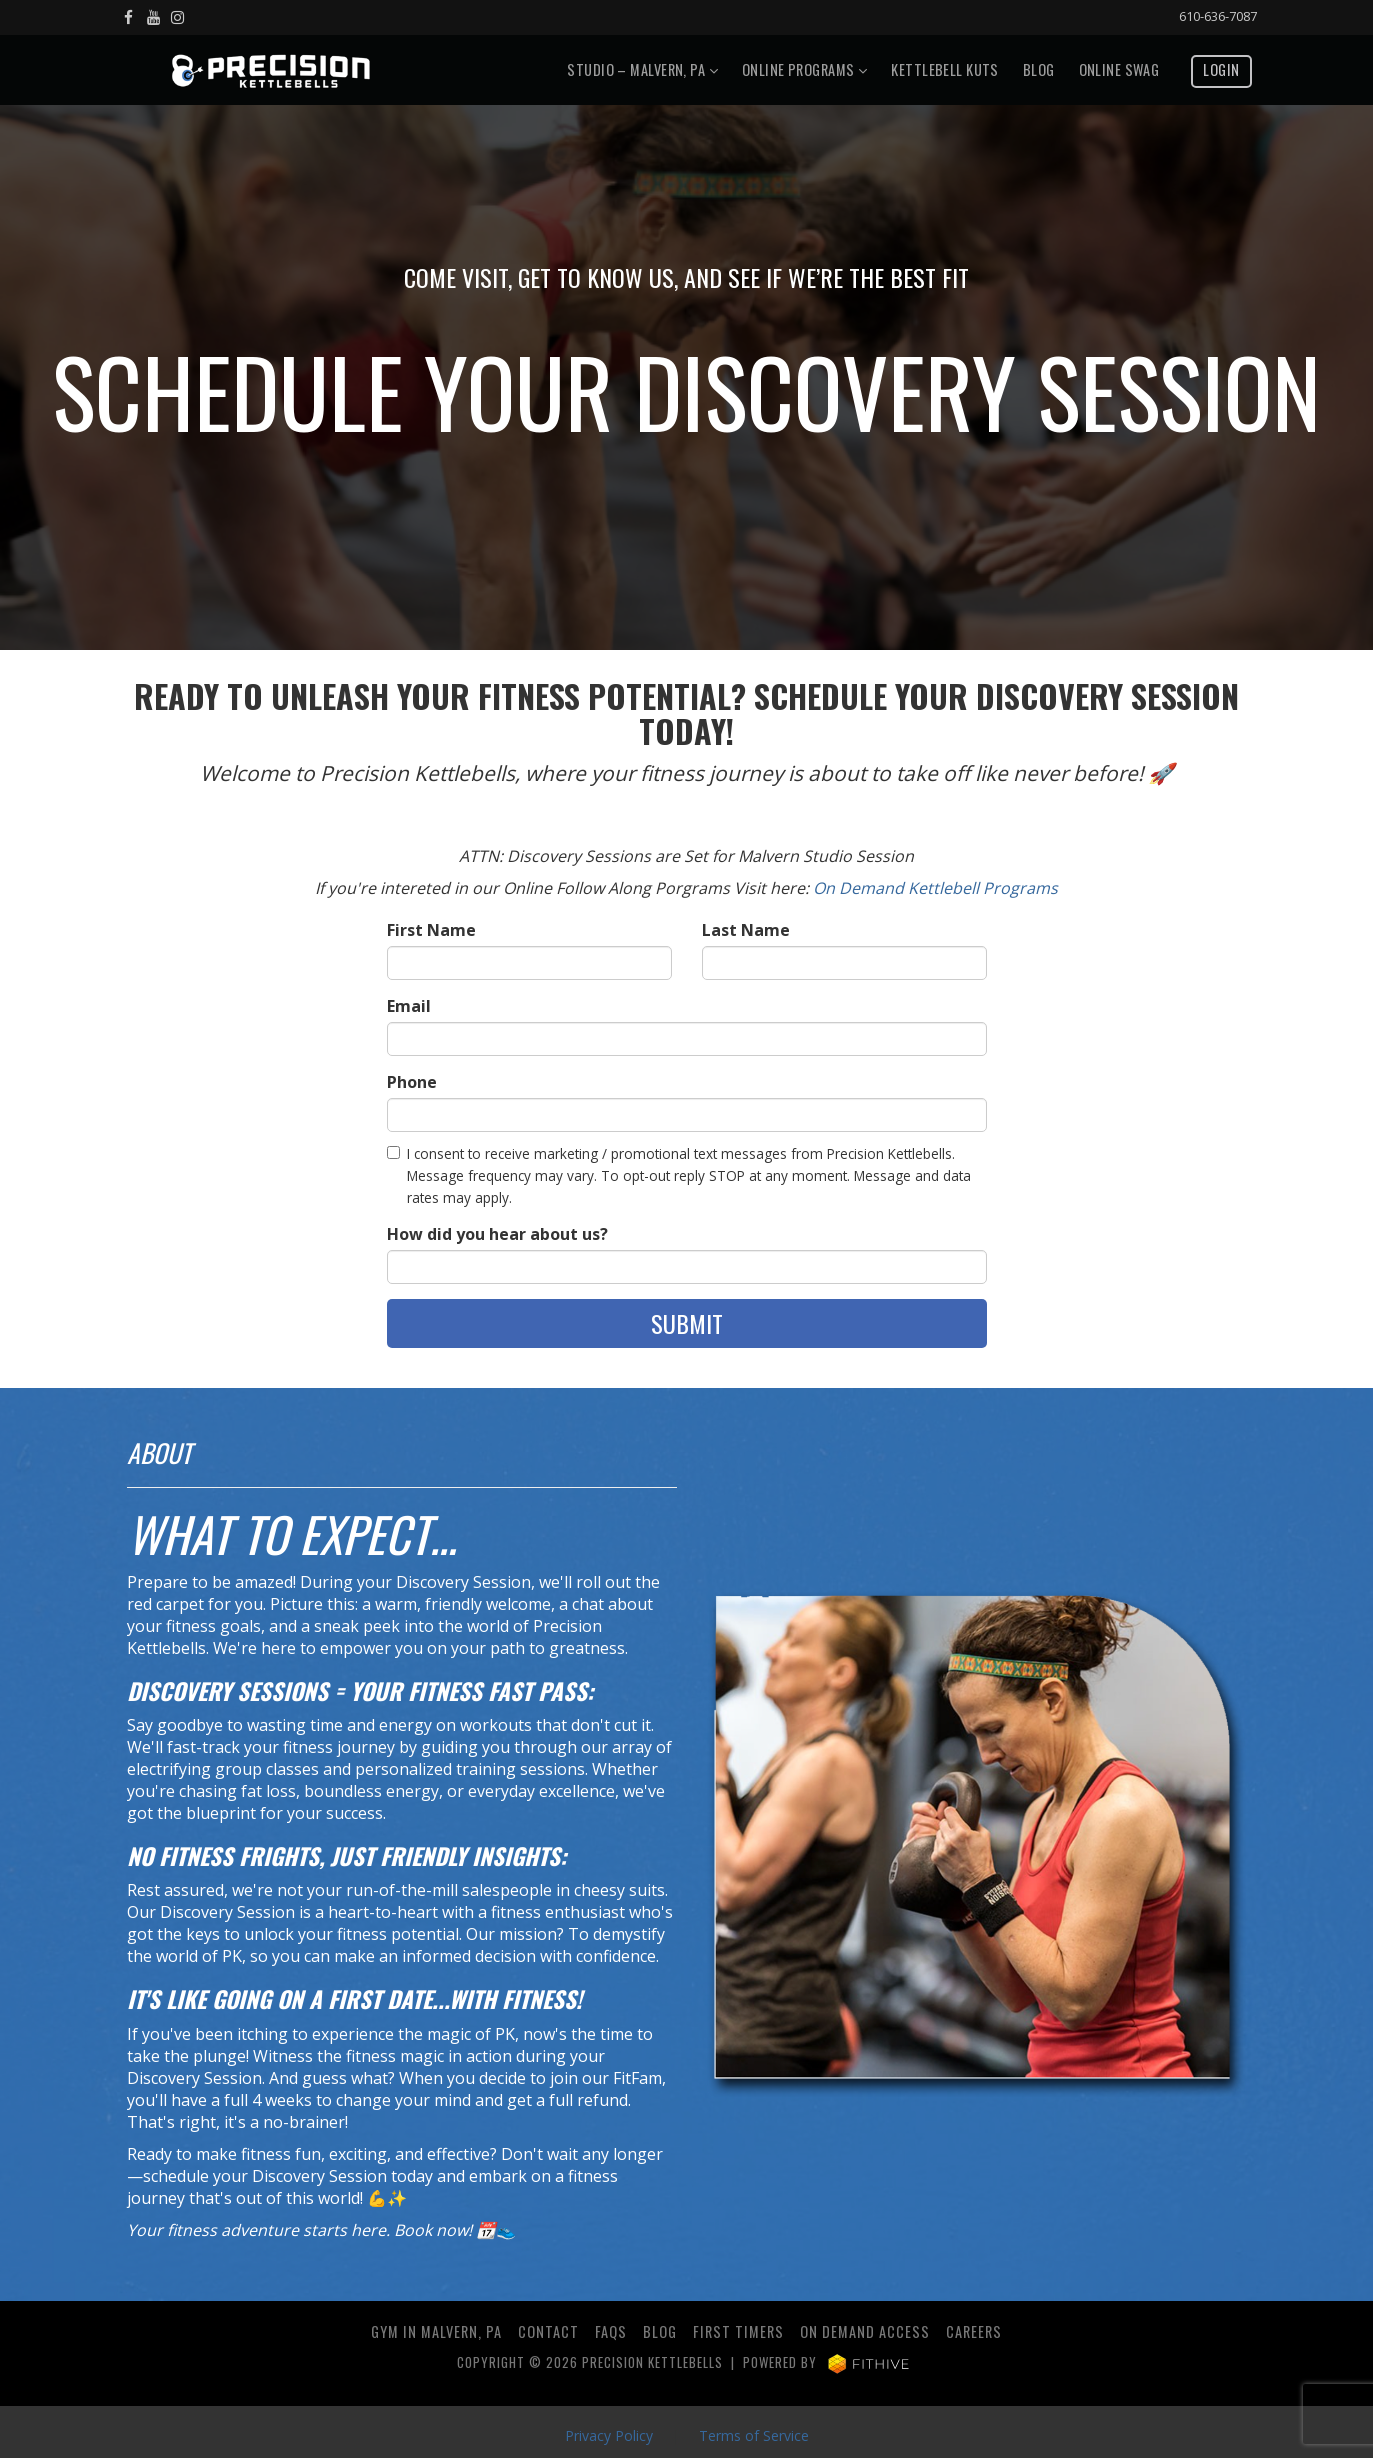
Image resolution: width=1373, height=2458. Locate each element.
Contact (548, 2331)
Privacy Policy (609, 2435)
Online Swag (1119, 69)
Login (1221, 69)
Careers (974, 2331)
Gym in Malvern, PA (436, 2331)
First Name (431, 930)
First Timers (738, 2331)
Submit (687, 1323)
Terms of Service (754, 2435)
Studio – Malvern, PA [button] (642, 69)
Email (409, 1006)
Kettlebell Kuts (944, 69)
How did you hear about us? (497, 1234)
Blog (1039, 69)
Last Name (746, 930)
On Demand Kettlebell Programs (935, 888)
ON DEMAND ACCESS (865, 2331)
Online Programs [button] (804, 69)
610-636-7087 (1218, 16)
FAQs (611, 2331)
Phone (412, 1082)
